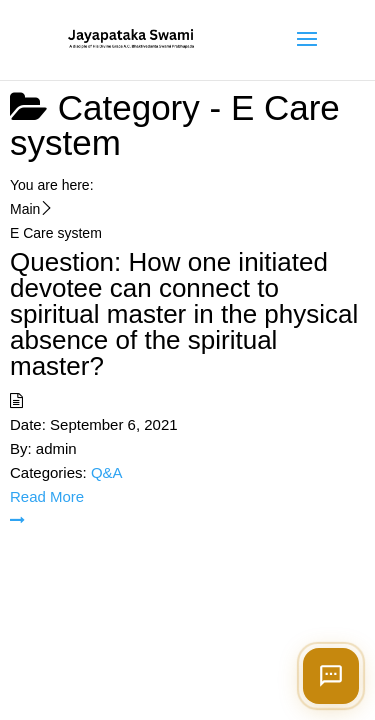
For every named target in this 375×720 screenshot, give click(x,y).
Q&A (107, 472)
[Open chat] (331, 676)
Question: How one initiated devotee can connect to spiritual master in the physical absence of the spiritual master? (184, 314)
